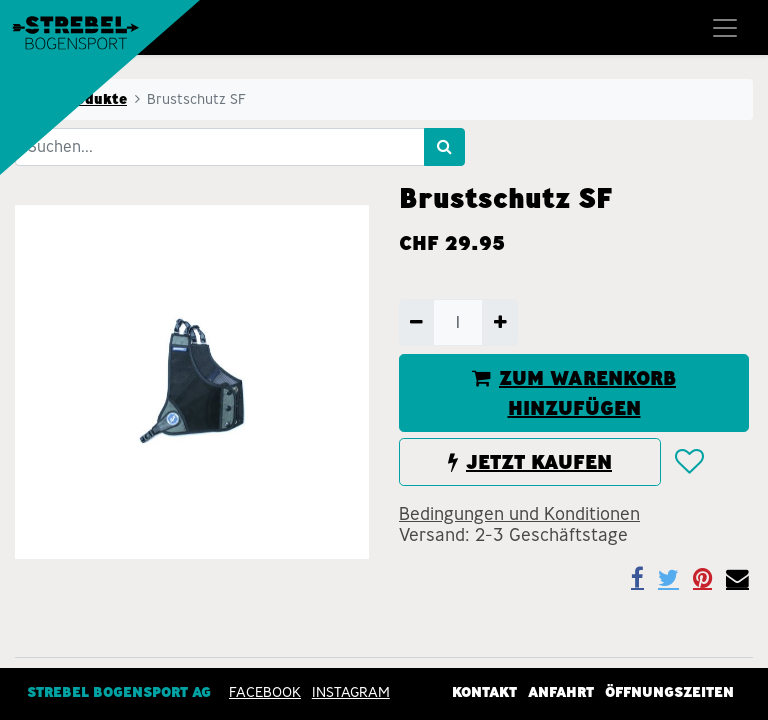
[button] (688, 462)
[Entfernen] (416, 322)
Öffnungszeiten (669, 691)
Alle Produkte (77, 99)
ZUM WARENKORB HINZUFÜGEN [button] (574, 393)
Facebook (265, 691)
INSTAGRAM (351, 691)
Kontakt (484, 691)
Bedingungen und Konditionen (519, 514)
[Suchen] (444, 147)
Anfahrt (561, 691)
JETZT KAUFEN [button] (530, 462)
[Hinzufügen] (499, 322)
